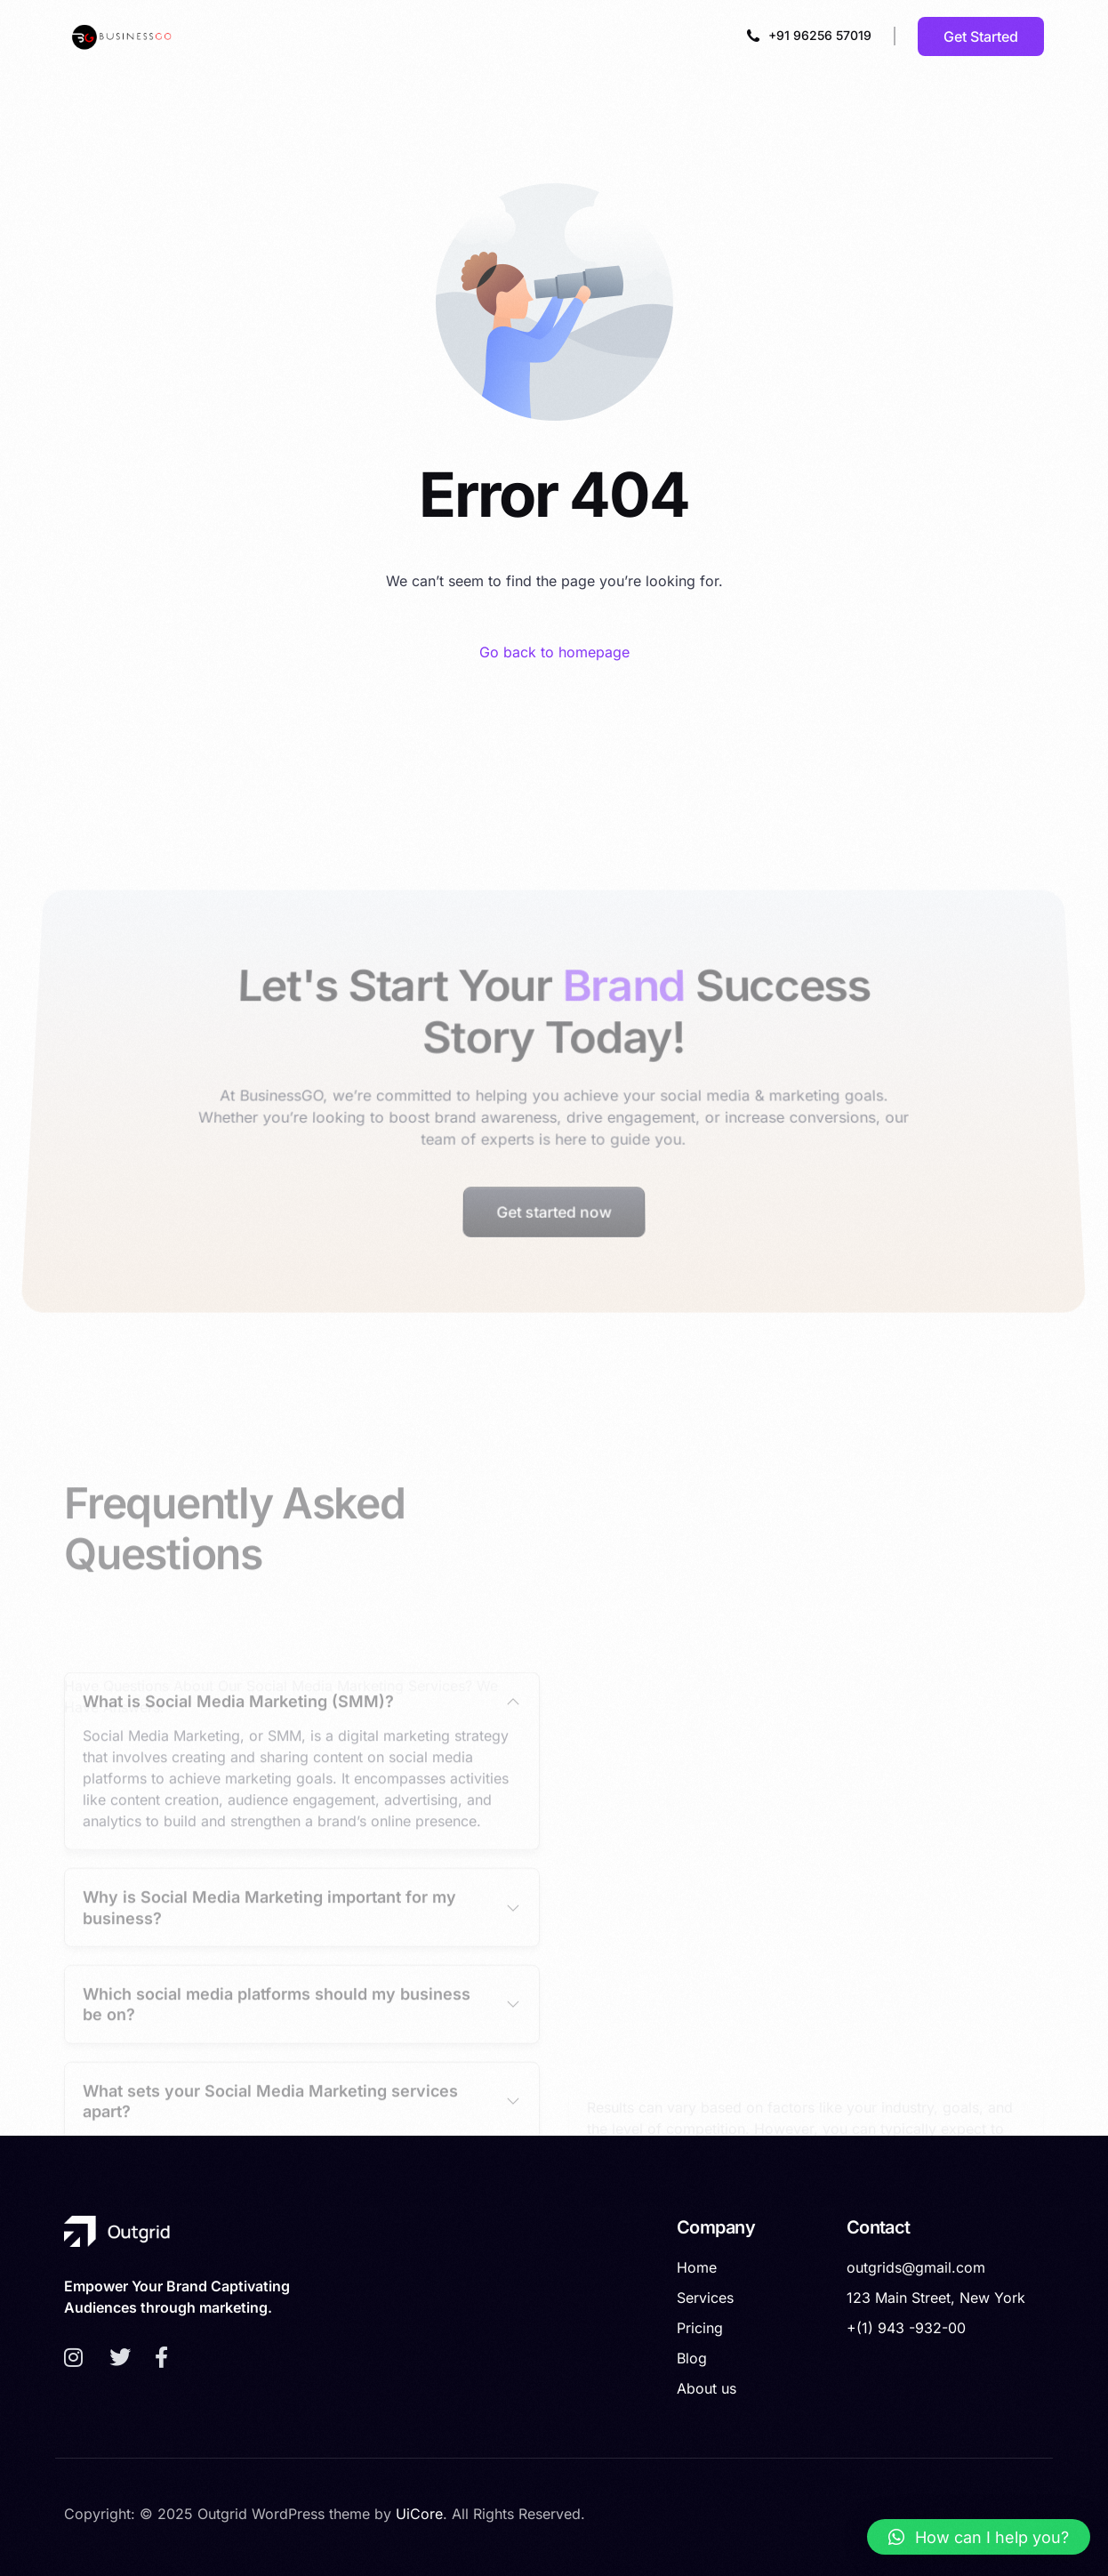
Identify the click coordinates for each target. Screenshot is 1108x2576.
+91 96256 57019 (819, 35)
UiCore (419, 2514)
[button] (978, 2537)
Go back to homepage (554, 652)
